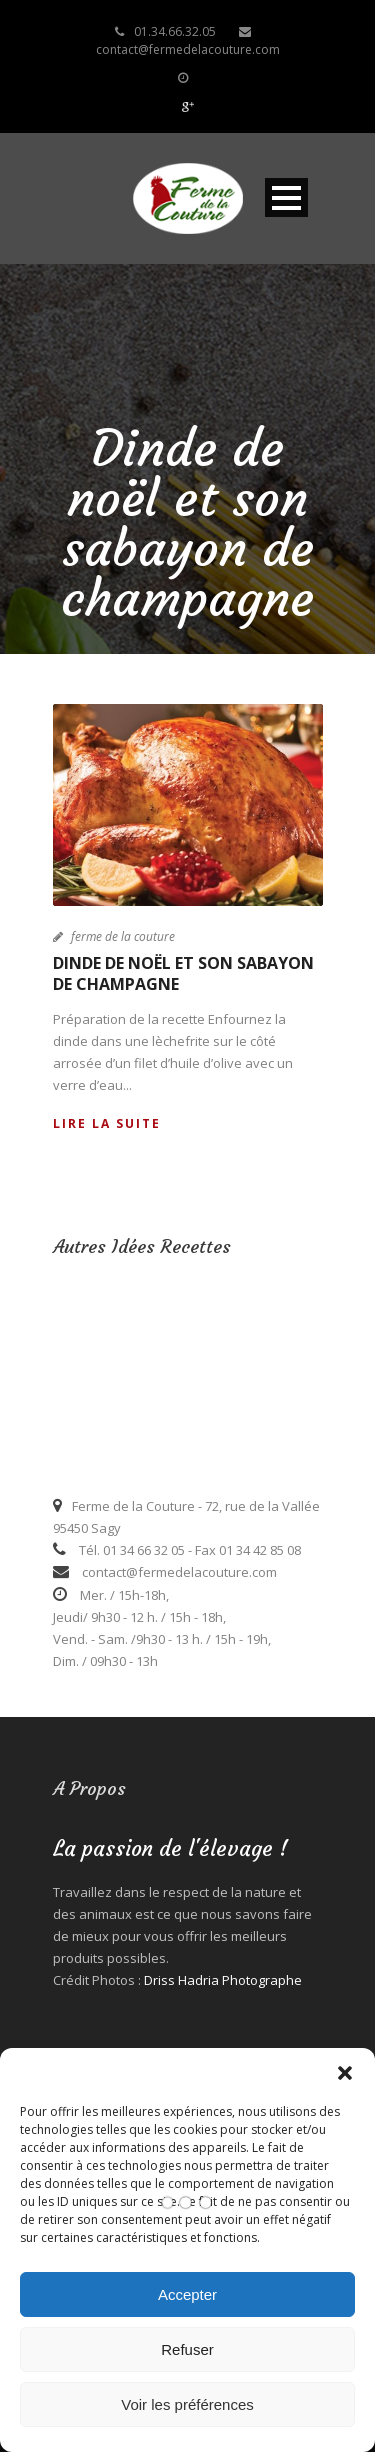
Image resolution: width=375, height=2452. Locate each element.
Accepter (187, 2294)
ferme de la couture (123, 936)
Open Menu (286, 197)
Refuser (187, 2349)
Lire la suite (107, 1123)
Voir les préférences (187, 2404)
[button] (345, 2073)
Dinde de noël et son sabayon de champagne (183, 973)
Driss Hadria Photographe (223, 1980)
